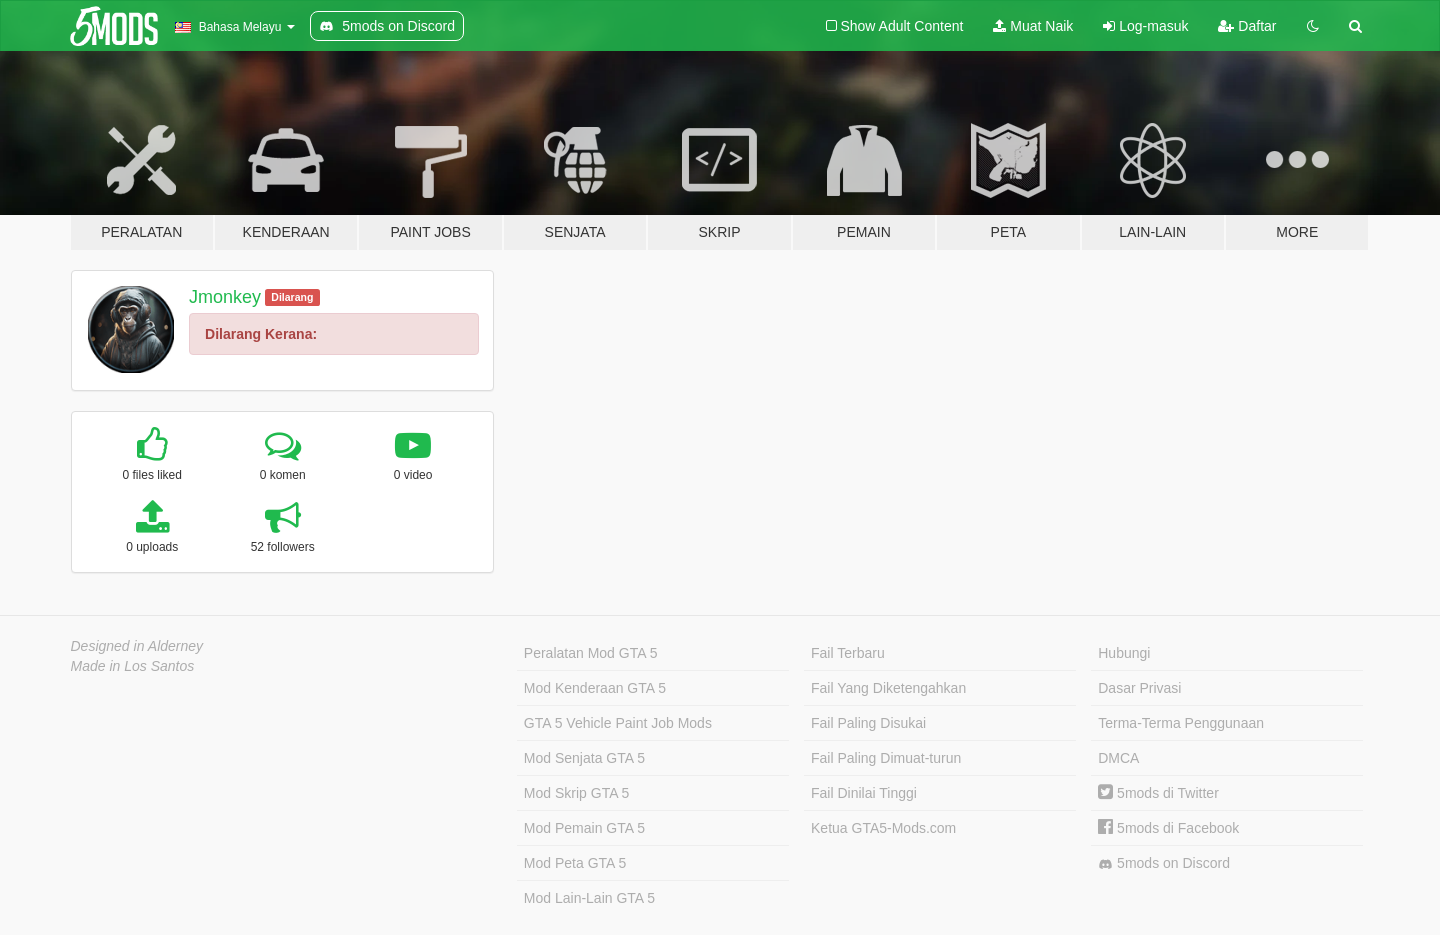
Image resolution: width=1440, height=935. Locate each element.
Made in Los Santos (133, 666)
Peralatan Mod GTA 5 (591, 653)
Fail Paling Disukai (868, 723)
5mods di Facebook (1168, 828)
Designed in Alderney (137, 646)
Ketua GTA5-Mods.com (883, 828)
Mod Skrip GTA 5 (577, 793)
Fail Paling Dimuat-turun (886, 758)
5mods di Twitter (1158, 793)
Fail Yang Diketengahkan (888, 688)
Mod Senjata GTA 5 (584, 758)
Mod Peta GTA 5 (575, 863)
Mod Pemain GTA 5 (584, 828)
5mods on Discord (1164, 863)
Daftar (1247, 26)
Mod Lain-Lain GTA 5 (589, 898)
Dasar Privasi (1139, 688)
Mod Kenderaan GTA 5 (595, 688)
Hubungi (1124, 653)
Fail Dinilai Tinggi (864, 793)
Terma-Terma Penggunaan (1181, 723)
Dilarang (292, 297)
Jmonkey (225, 297)
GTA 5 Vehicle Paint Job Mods (618, 723)
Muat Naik (1033, 26)
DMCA (1118, 758)
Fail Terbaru (848, 653)
